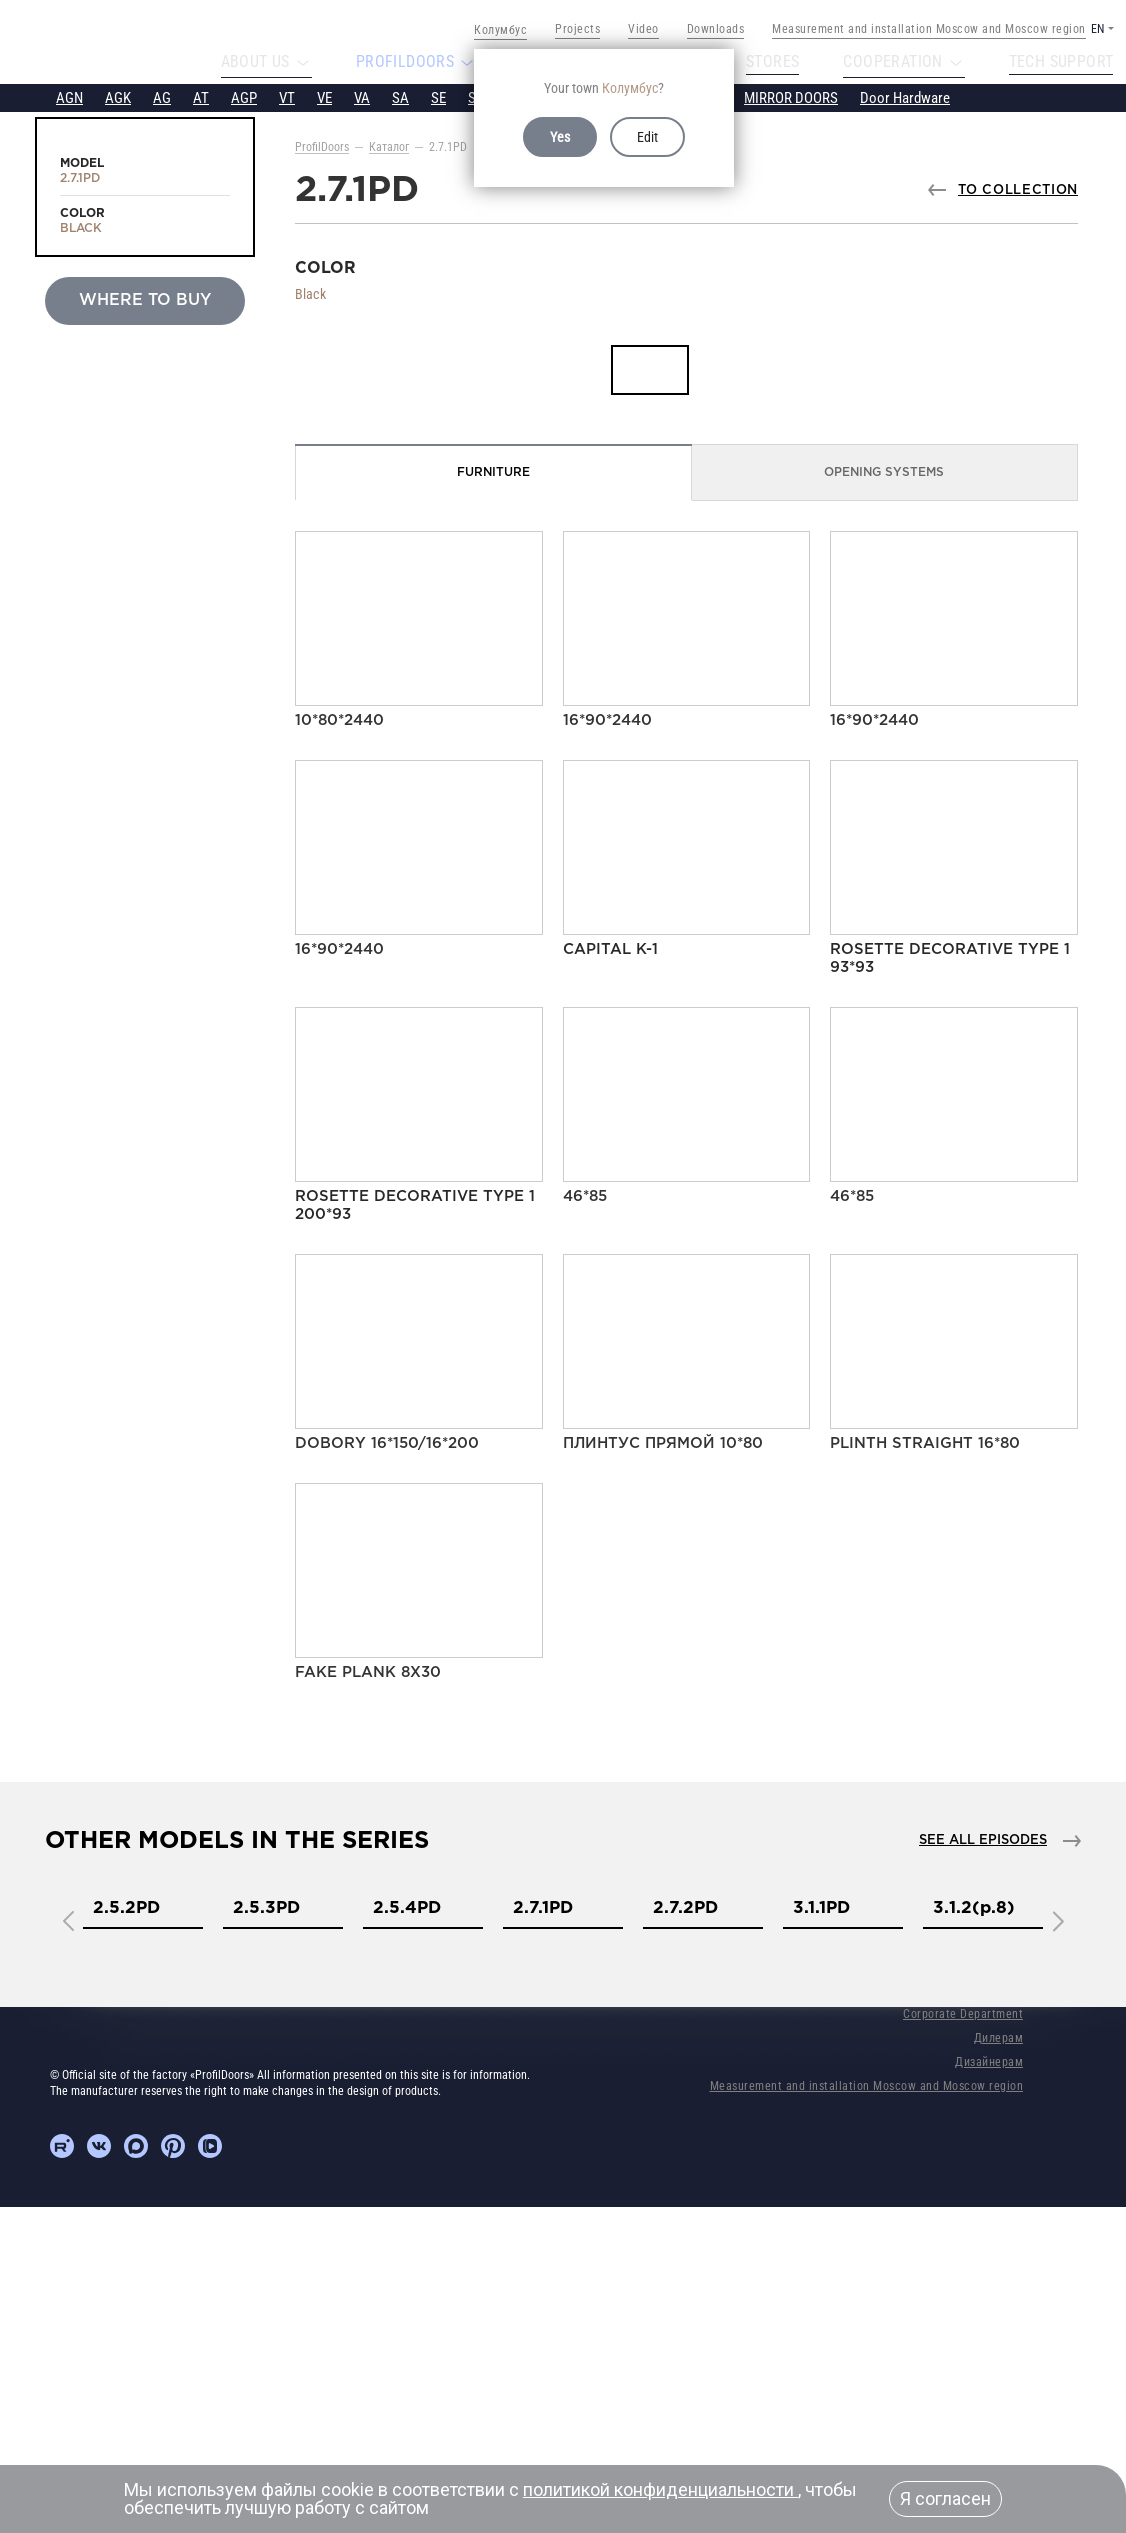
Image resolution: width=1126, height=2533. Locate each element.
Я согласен (945, 2498)
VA (362, 97)
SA (400, 97)
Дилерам (999, 2037)
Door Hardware (905, 97)
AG (162, 97)
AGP (244, 97)
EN (1097, 29)
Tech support (1074, 62)
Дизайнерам (989, 2061)
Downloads (716, 29)
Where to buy (145, 299)
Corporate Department (963, 2013)
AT (201, 97)
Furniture (493, 471)
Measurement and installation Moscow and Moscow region (929, 29)
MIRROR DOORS (791, 97)
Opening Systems (884, 471)
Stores (771, 62)
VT (287, 97)
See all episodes (983, 1839)
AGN (69, 97)
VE (324, 97)
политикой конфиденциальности (660, 2489)
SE (438, 97)
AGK (118, 97)
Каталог (389, 146)
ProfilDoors (322, 146)
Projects (577, 29)
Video (643, 29)
